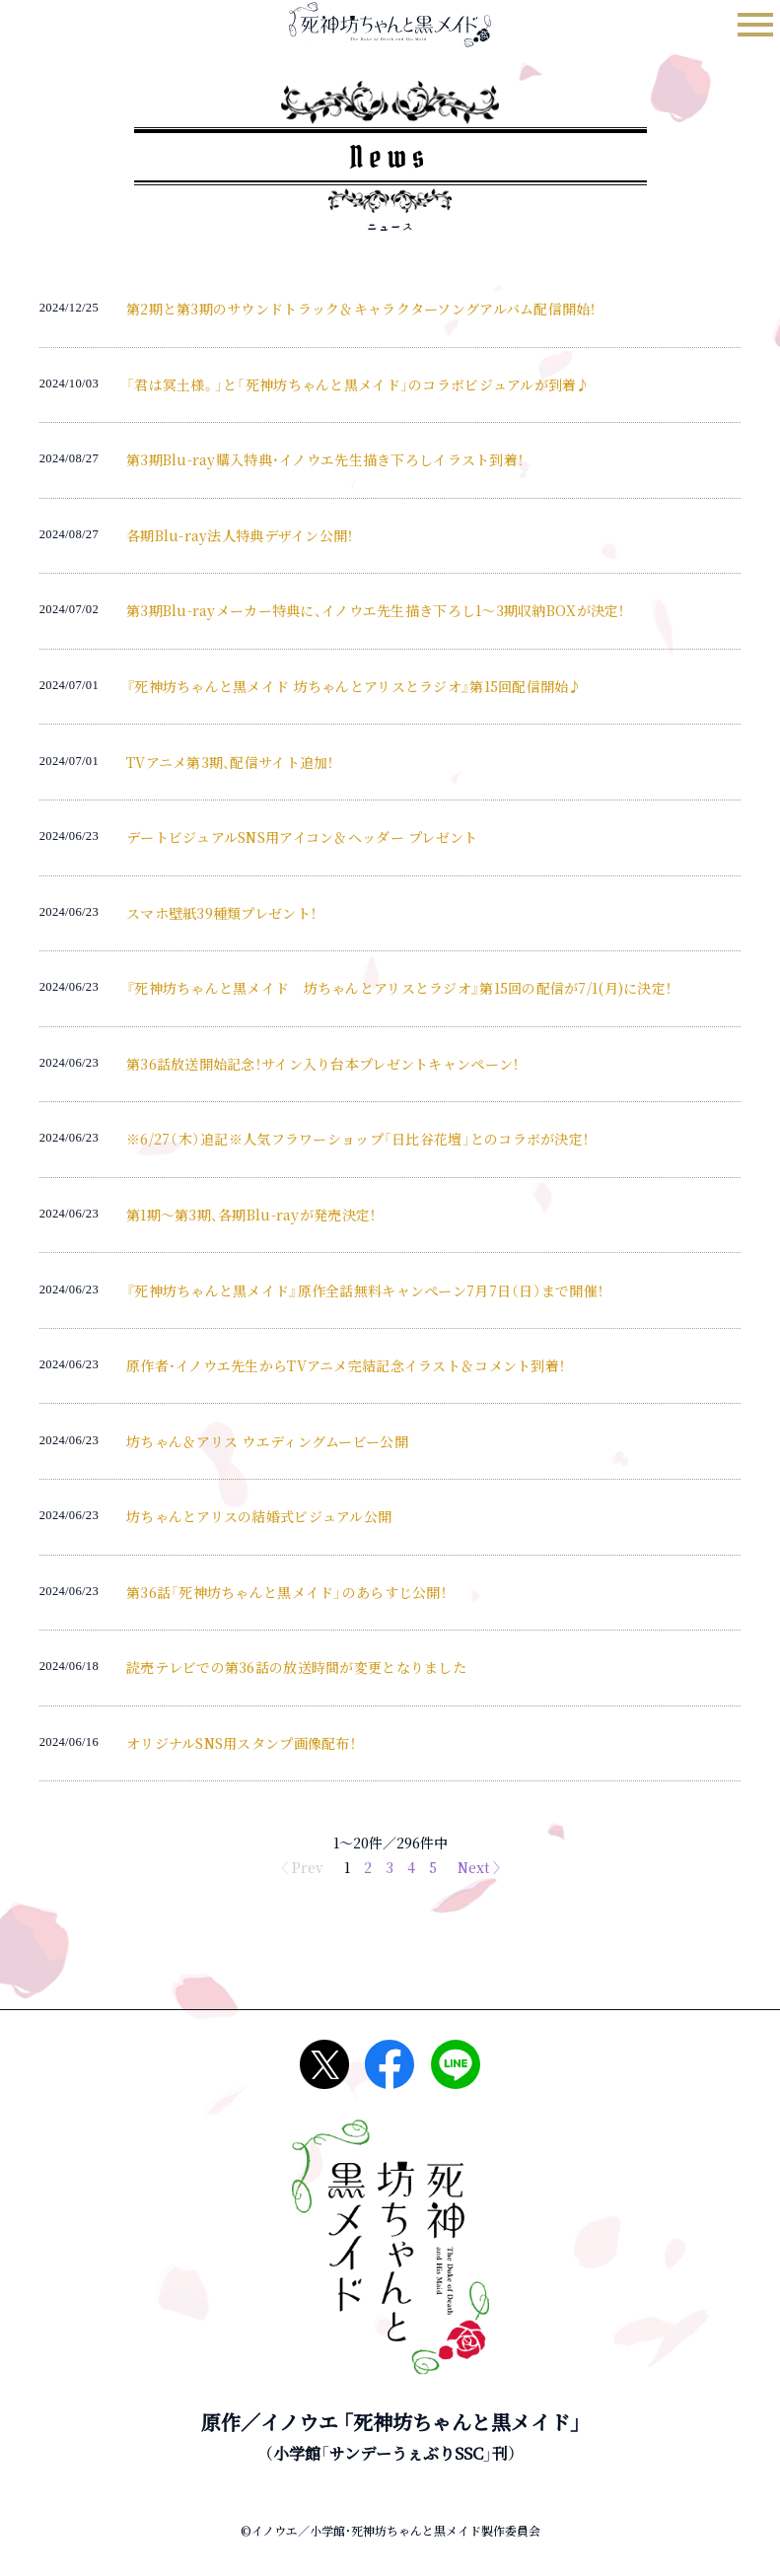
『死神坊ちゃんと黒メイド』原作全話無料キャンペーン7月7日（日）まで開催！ (364, 1290)
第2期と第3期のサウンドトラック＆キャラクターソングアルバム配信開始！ (361, 308)
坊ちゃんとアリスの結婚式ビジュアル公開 (258, 1516)
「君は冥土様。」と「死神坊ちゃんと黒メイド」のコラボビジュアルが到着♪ (358, 384)
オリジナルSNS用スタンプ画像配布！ (241, 1743)
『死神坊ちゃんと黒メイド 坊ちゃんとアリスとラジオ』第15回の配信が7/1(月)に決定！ (399, 988)
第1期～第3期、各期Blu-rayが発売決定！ (251, 1214)
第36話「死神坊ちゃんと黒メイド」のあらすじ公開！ (286, 1592)
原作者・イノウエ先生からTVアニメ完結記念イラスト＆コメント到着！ (345, 1365)
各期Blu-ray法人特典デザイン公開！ (240, 535)
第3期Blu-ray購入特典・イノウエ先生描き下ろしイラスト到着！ (325, 459)
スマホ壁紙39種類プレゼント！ (221, 913)
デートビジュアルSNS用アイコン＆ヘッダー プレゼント (302, 837)
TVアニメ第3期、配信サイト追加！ (230, 762)
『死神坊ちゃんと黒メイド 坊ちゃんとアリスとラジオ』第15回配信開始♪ (354, 686)
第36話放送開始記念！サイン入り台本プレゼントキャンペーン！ (322, 1064)
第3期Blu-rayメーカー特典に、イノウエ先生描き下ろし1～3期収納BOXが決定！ (375, 610)
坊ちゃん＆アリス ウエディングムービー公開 (267, 1441)
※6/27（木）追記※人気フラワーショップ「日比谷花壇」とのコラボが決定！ (357, 1139)
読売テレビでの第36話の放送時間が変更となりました (296, 1667)
